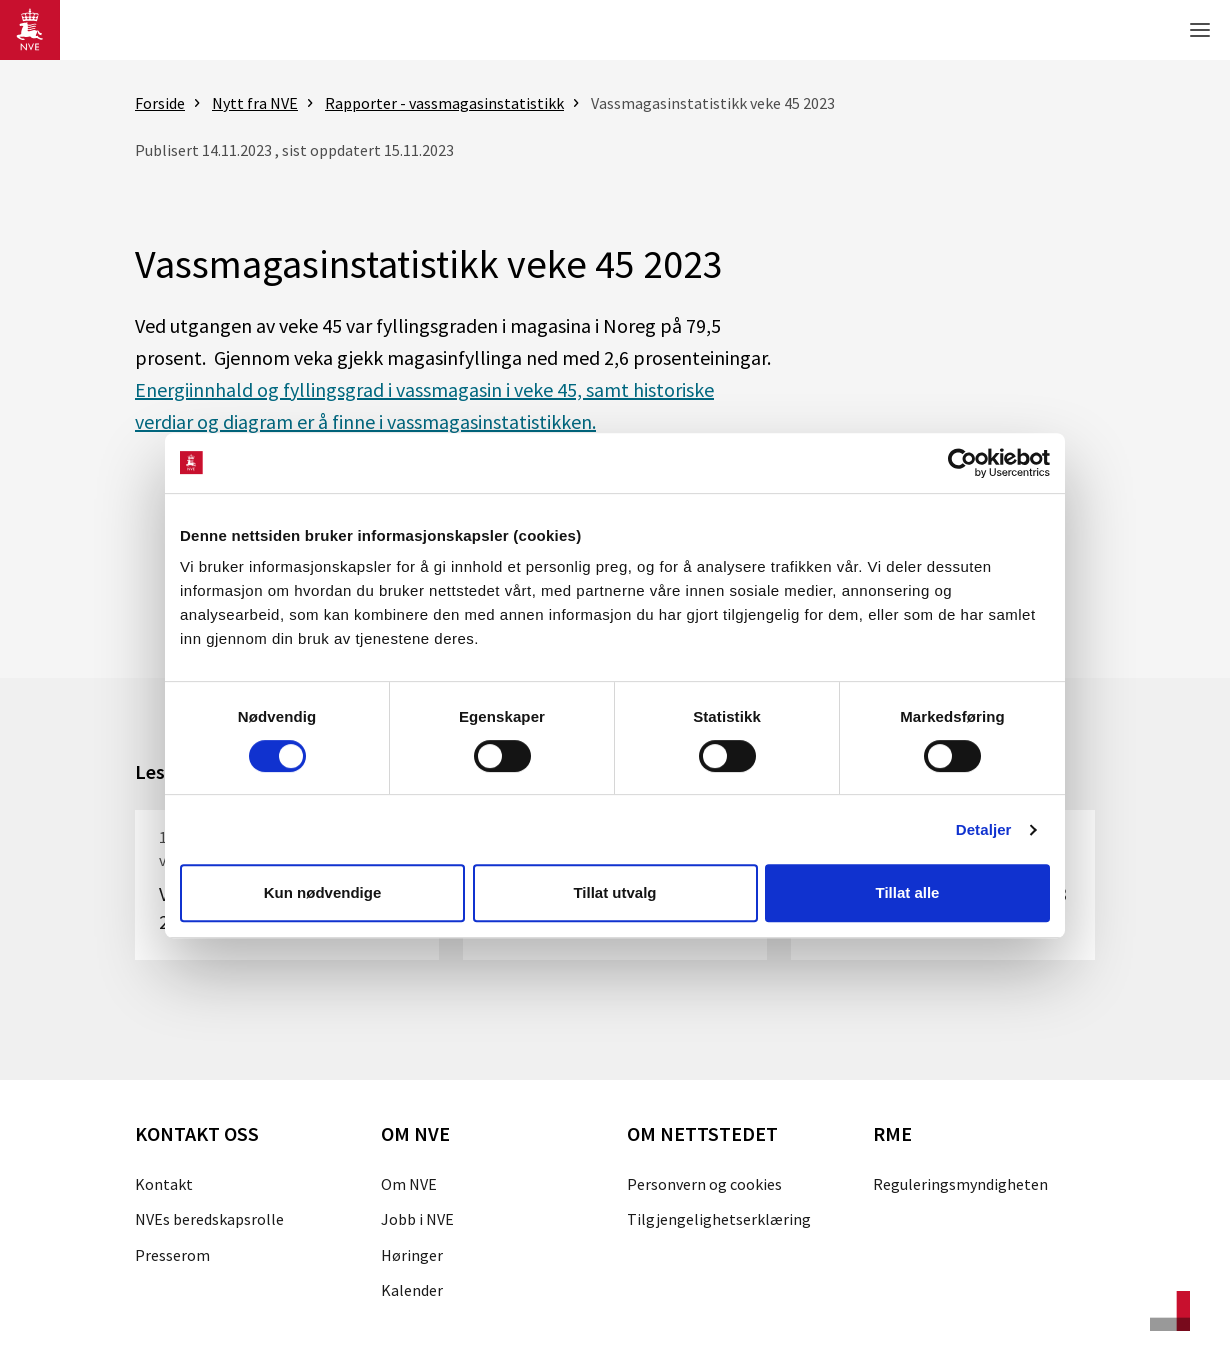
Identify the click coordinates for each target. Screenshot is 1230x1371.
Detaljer (984, 829)
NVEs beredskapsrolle (209, 1219)
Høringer (412, 1255)
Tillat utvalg (614, 892)
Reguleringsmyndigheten (960, 1184)
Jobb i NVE (417, 1219)
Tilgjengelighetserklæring (719, 1219)
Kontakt (164, 1184)
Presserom (172, 1255)
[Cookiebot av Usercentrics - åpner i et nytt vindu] (962, 463)
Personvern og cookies (704, 1184)
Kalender (412, 1290)
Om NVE (409, 1184)
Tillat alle (908, 892)
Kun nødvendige (323, 892)
